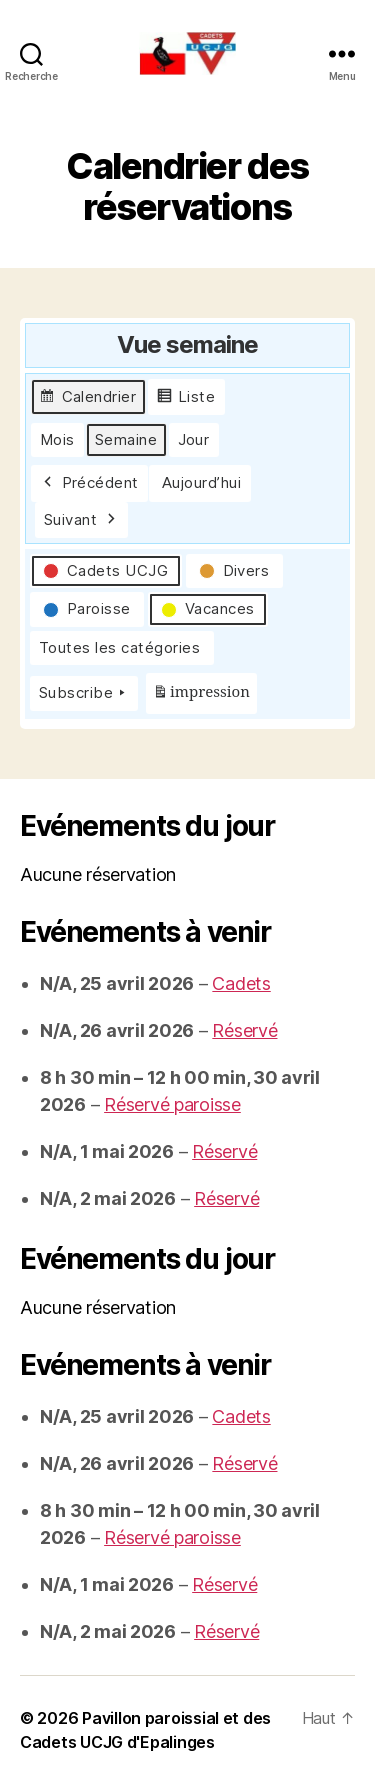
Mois (57, 439)
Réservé (244, 1030)
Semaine (126, 439)
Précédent (89, 483)
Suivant (81, 520)
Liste (186, 399)
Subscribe (84, 693)
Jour (194, 439)
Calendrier (88, 399)
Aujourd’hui (202, 482)
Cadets (241, 983)
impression (201, 697)
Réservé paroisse (172, 1104)
